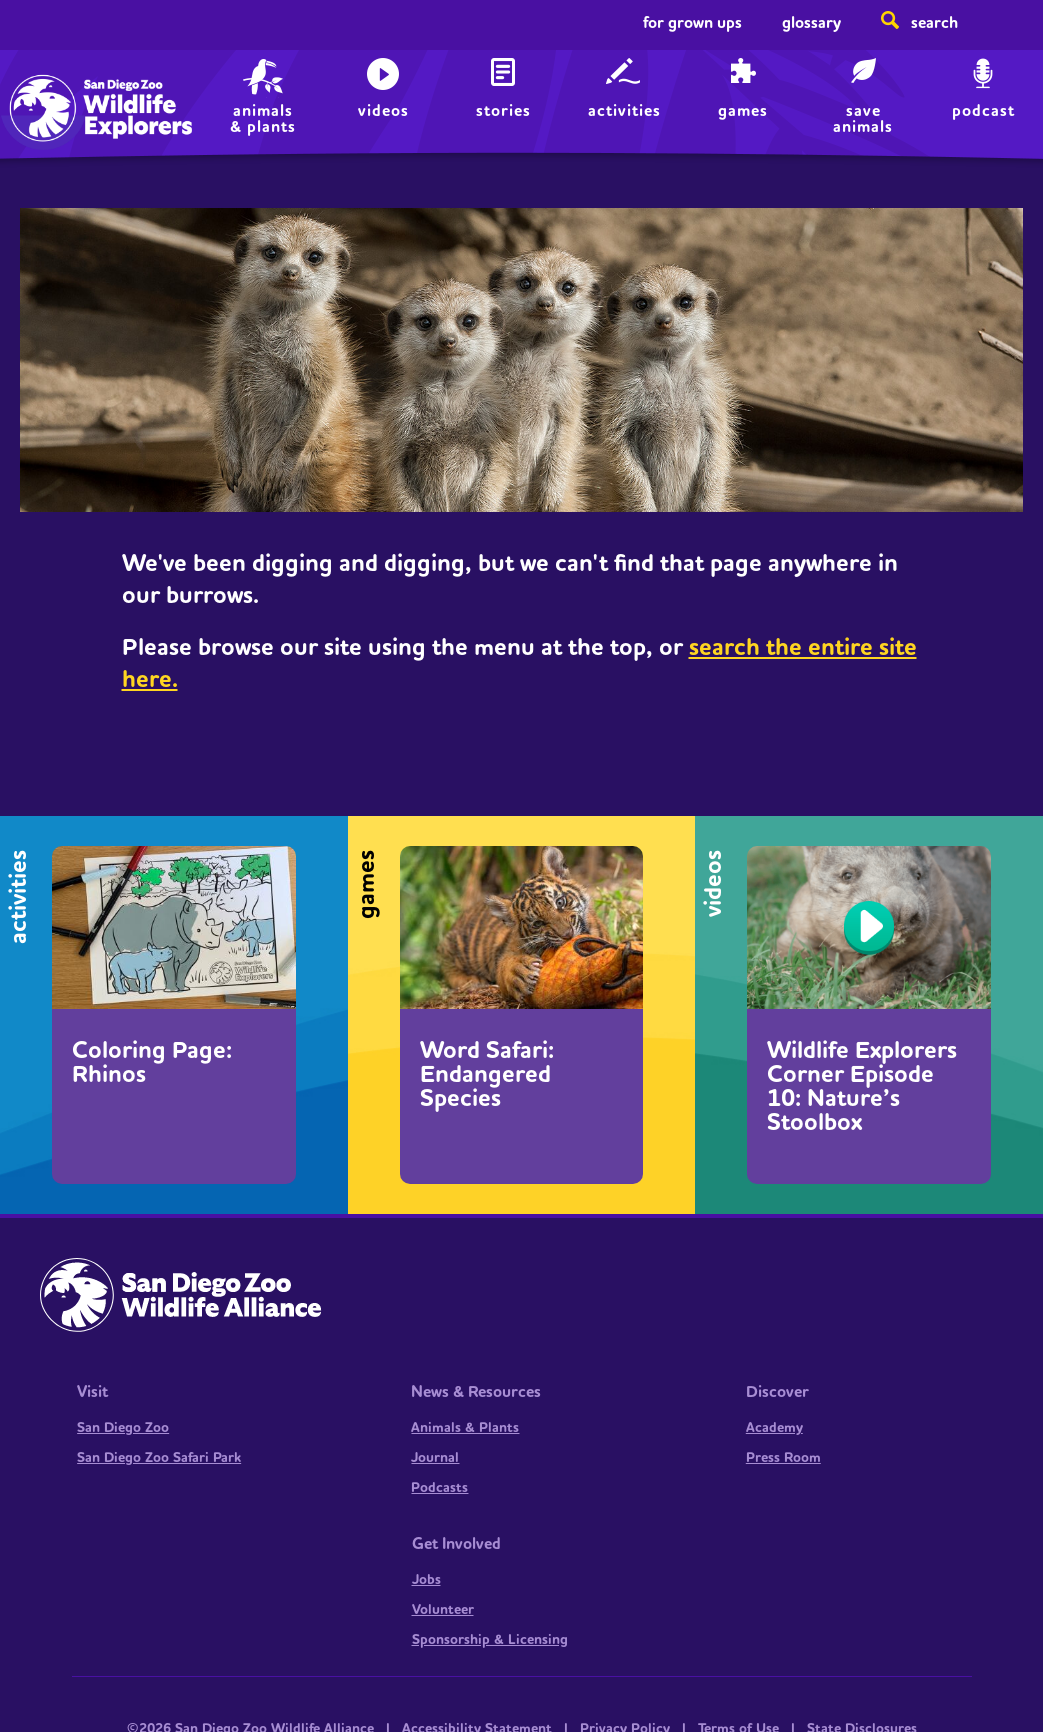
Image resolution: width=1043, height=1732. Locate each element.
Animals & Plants (465, 1428)
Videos (383, 111)
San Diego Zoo (123, 1428)
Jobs (426, 1580)
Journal (435, 1458)
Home (60, 85)
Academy (774, 1428)
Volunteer (443, 1610)
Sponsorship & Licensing (490, 1640)
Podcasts (439, 1488)
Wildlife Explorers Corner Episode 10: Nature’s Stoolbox (862, 1087)
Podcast (983, 111)
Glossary (811, 23)
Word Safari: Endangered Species (487, 1075)
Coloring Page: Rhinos (152, 1063)
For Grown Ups (692, 23)
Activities (624, 111)
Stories (503, 111)
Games (743, 111)
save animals (863, 119)
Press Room (783, 1458)
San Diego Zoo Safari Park (159, 1458)
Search (934, 23)
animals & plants (263, 119)
